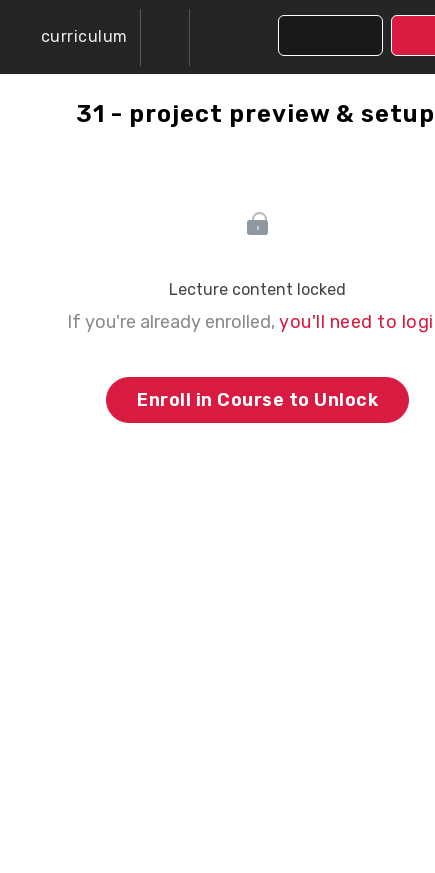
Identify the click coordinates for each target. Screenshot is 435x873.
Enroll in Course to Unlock (257, 400)
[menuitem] (165, 37)
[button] (70, 37)
